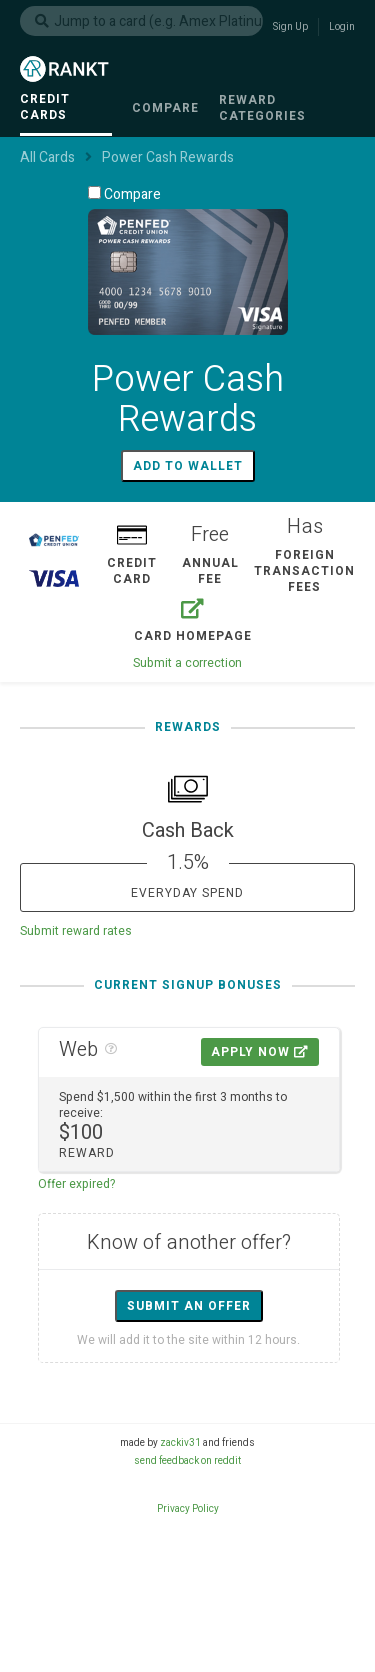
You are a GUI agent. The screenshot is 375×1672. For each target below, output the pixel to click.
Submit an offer (189, 1306)
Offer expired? (76, 1184)
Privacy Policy (188, 1509)
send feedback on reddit (187, 1461)
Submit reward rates (76, 931)
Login (342, 27)
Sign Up (290, 27)
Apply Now (260, 1052)
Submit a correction (187, 663)
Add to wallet (188, 466)
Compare (124, 194)
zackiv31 (180, 1443)
